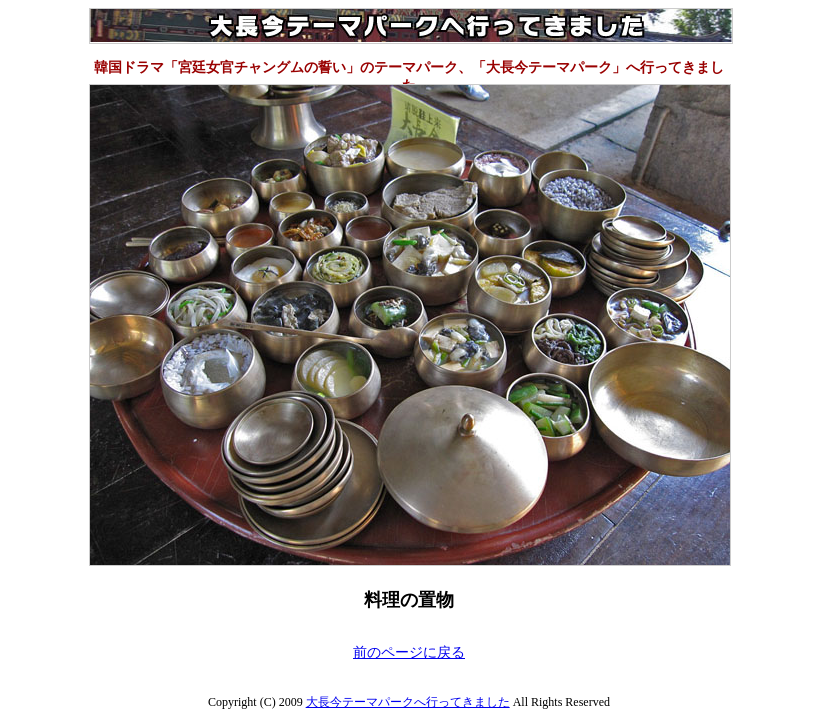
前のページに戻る (409, 652)
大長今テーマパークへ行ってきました (408, 702)
